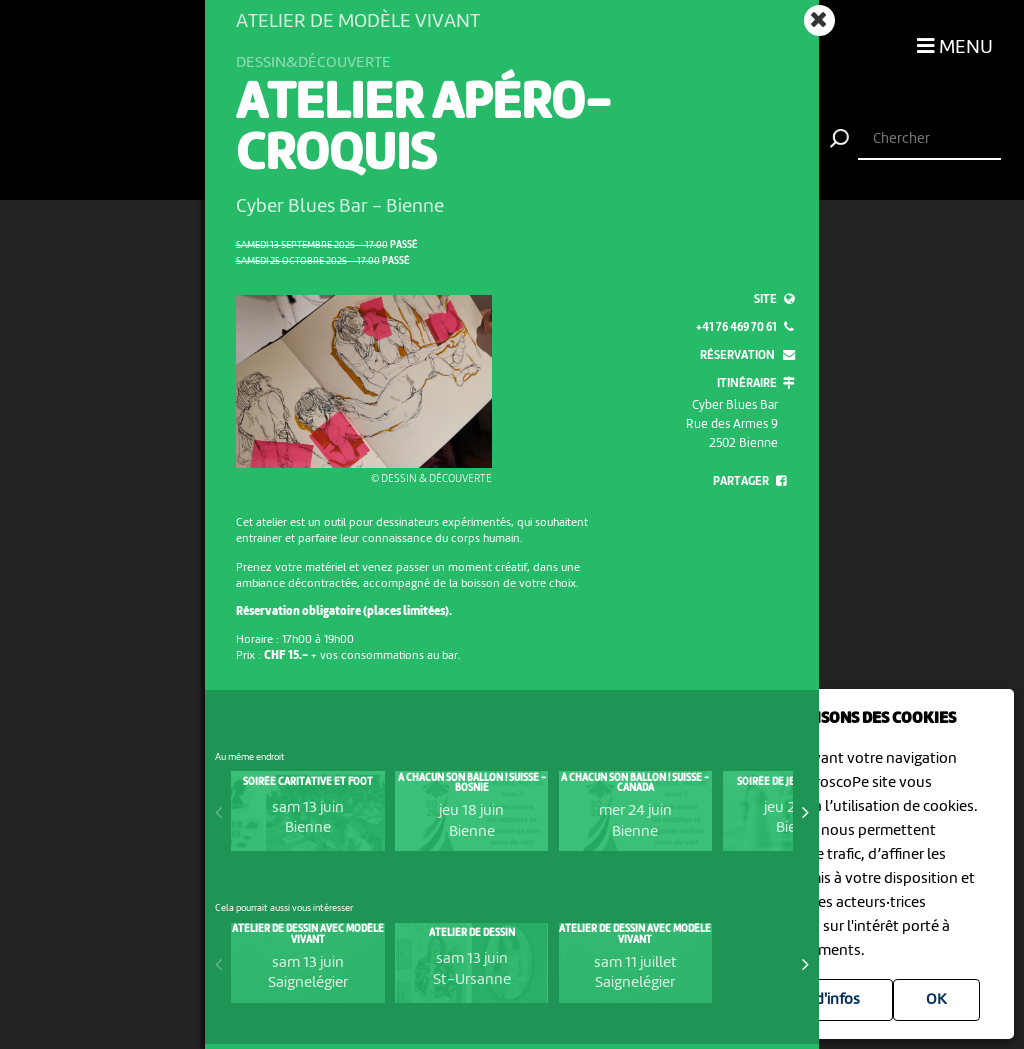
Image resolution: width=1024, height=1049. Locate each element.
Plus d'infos (821, 1000)
